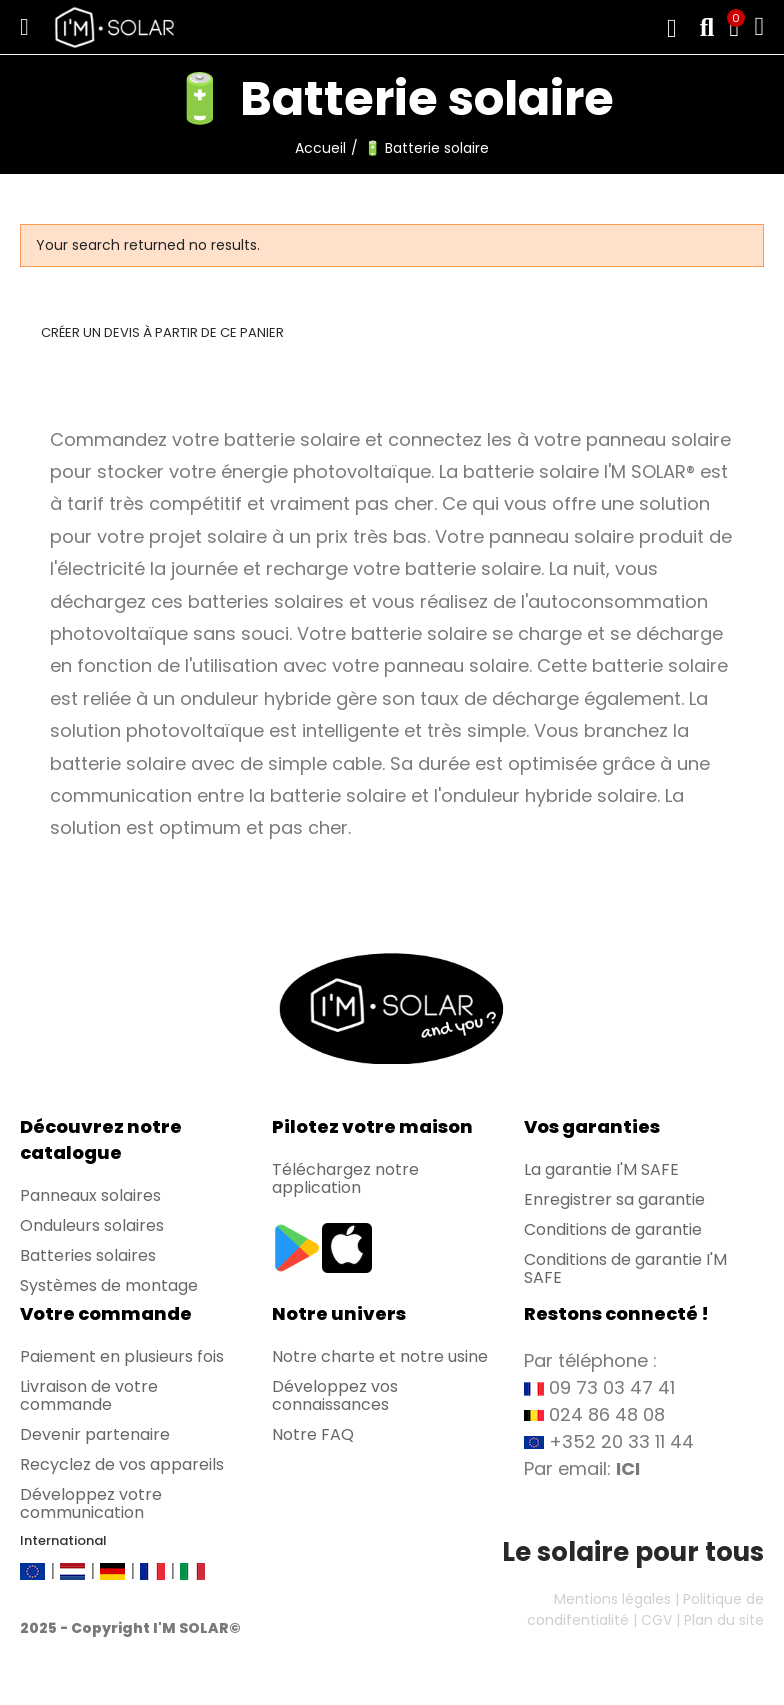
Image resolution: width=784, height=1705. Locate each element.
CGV (656, 1620)
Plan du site (724, 1620)
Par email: (582, 1468)
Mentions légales (612, 1599)
